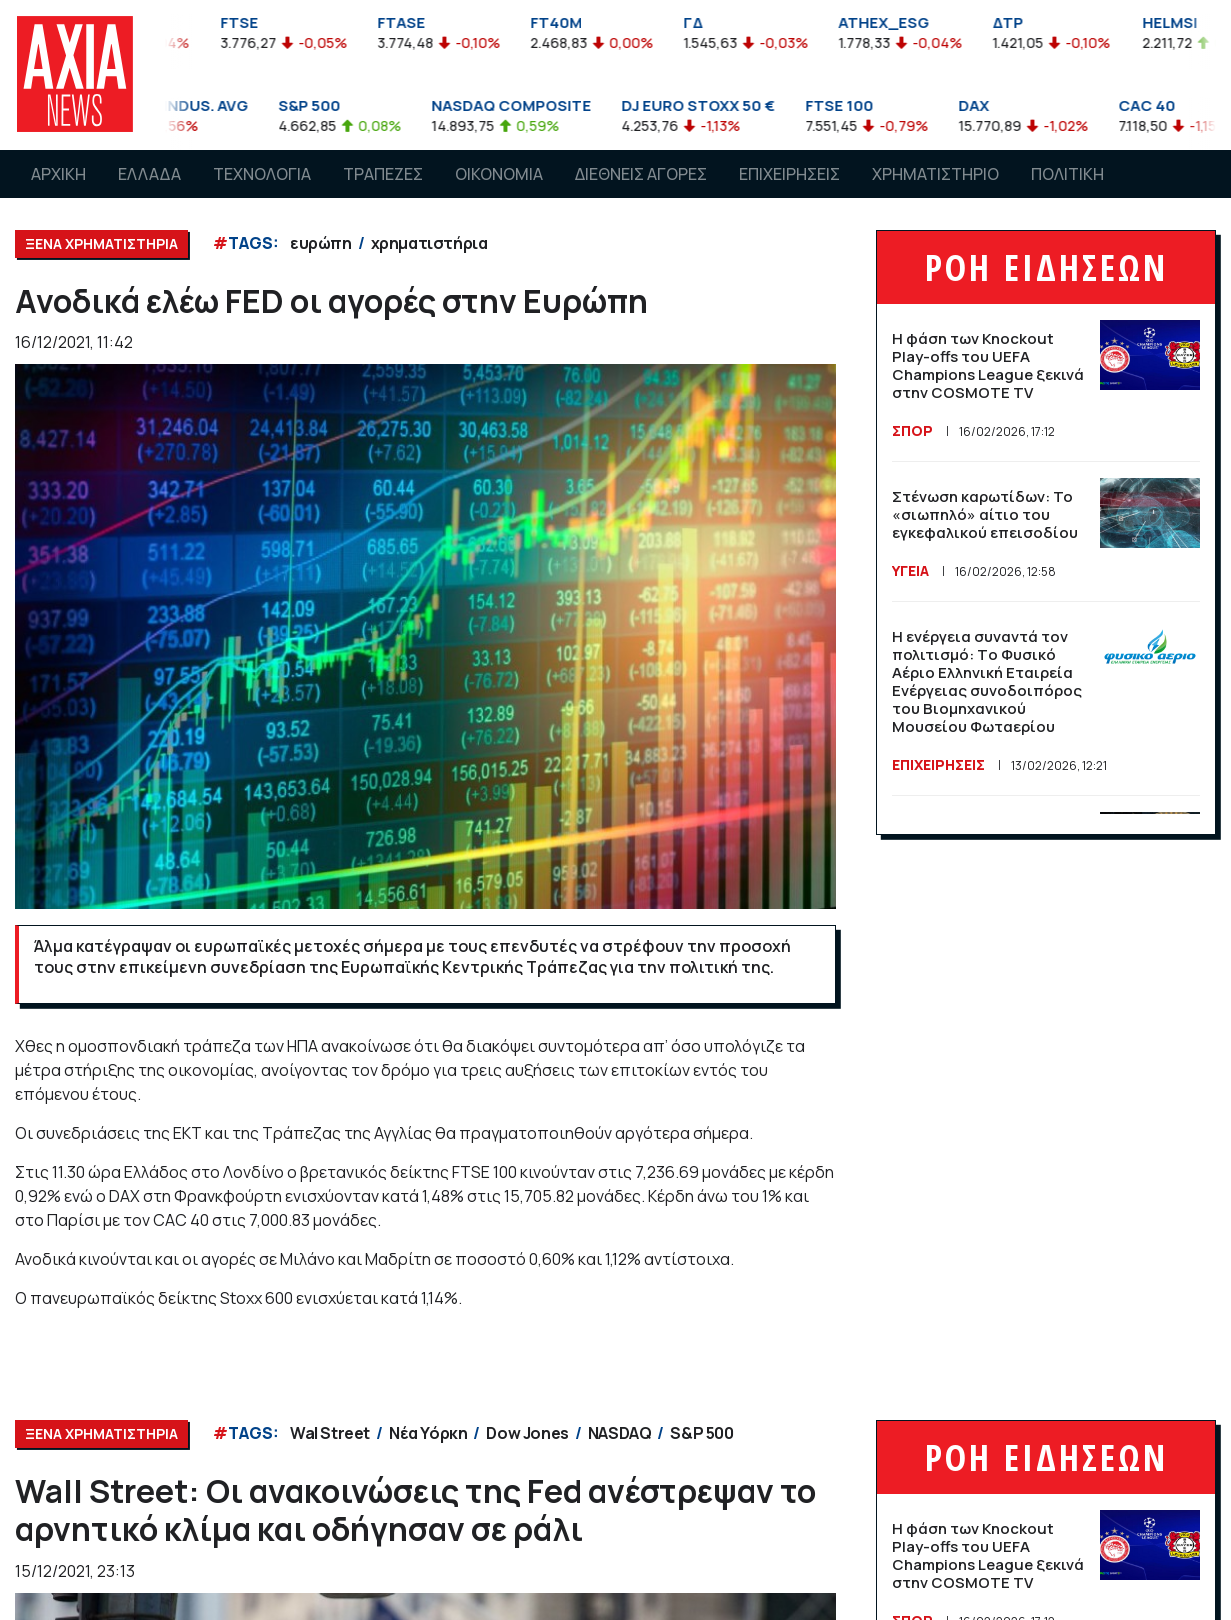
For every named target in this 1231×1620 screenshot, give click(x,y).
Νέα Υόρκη (428, 1433)
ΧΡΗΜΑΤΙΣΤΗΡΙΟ (935, 174)
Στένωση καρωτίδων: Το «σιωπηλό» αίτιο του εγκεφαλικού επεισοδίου (985, 514)
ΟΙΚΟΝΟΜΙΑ (499, 174)
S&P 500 (701, 1433)
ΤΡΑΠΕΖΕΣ (383, 174)
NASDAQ (620, 1433)
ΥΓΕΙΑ (910, 570)
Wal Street (330, 1433)
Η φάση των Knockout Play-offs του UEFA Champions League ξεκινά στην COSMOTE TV (988, 365)
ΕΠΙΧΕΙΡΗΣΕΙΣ (789, 174)
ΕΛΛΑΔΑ (149, 174)
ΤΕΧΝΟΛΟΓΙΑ (262, 174)
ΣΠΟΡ (912, 430)
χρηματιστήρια (429, 243)
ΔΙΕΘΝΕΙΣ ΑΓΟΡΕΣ (641, 174)
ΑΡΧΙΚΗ (58, 174)
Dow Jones (527, 1433)
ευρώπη (321, 243)
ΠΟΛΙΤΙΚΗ (1067, 174)
